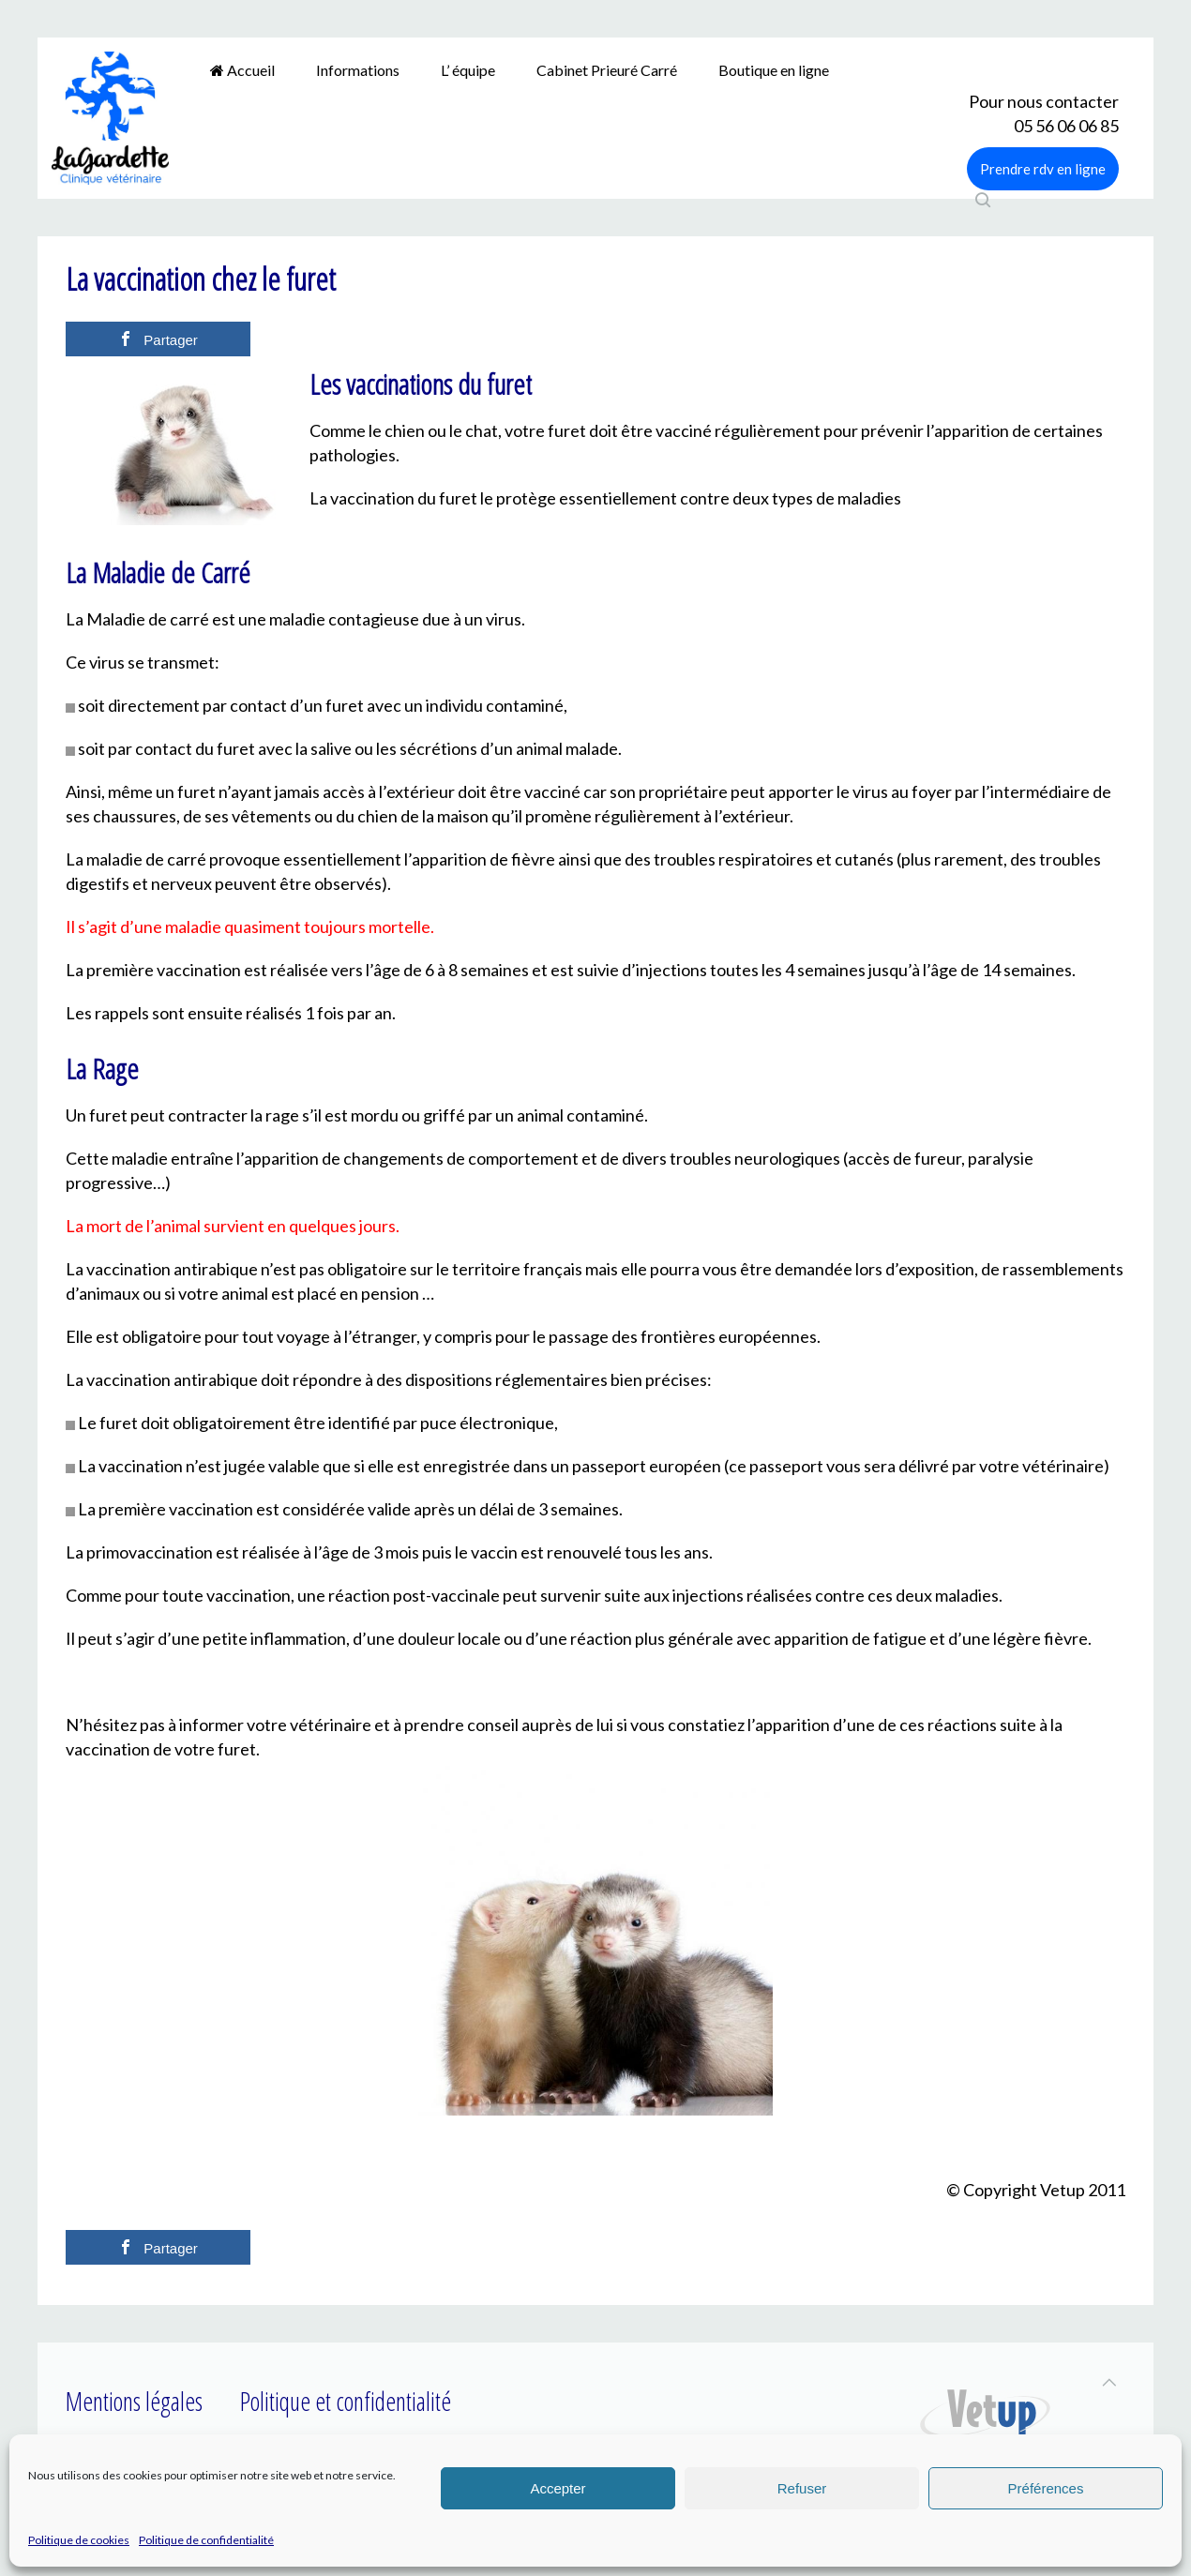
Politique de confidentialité (206, 2540)
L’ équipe (468, 70)
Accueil (242, 70)
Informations (358, 70)
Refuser (802, 2488)
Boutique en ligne (773, 70)
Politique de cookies (78, 2540)
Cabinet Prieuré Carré (606, 70)
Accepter (557, 2488)
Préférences (1046, 2488)
